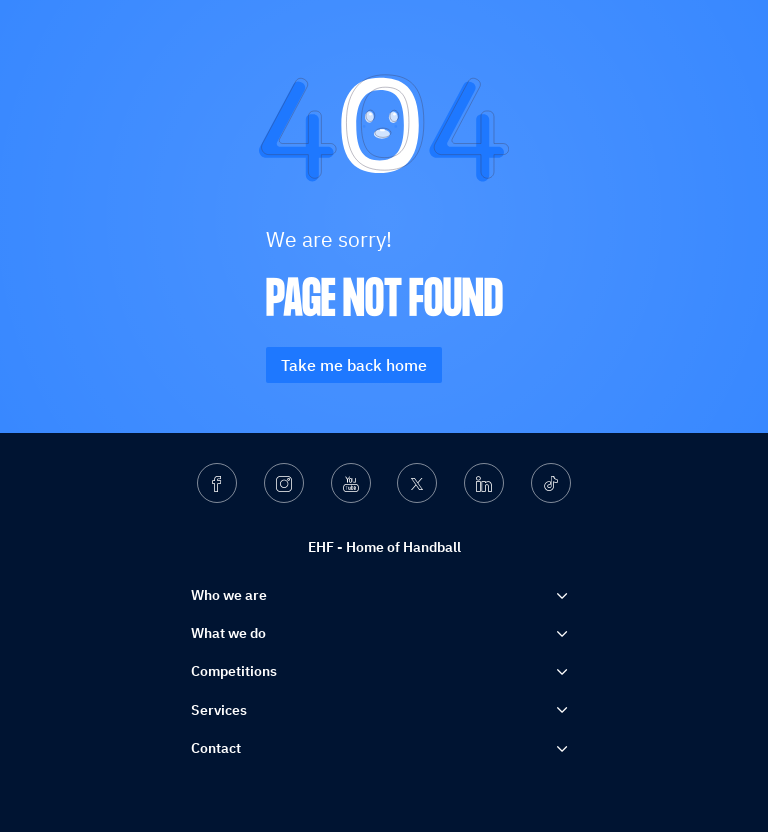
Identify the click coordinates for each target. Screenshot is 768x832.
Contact (216, 748)
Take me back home (354, 365)
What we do (228, 633)
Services (219, 710)
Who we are (229, 595)
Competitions (234, 671)
